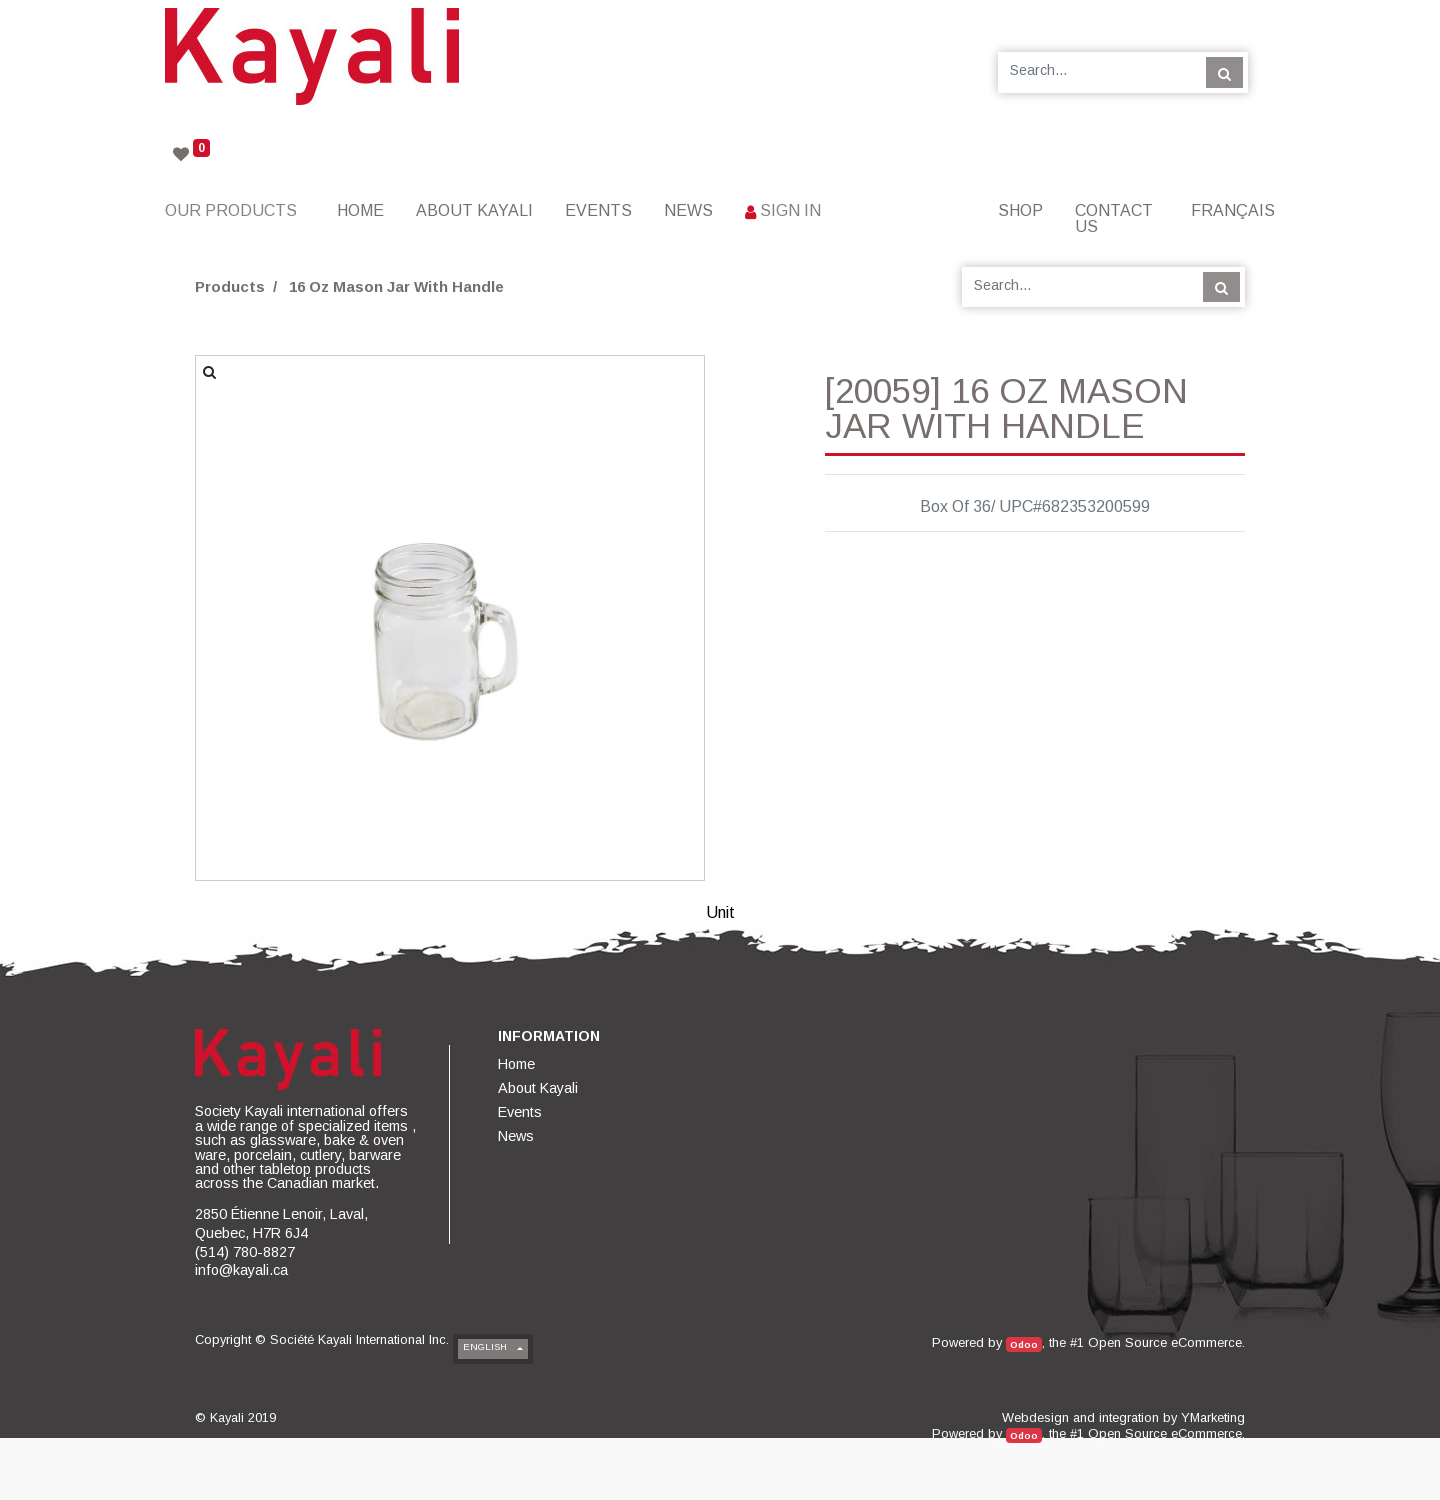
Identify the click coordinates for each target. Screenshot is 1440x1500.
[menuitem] (360, 210)
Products (230, 286)
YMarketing (1213, 1417)
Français (1233, 210)
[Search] (1224, 72)
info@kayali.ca (241, 1270)
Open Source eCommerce (1165, 1342)
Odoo (1024, 1344)
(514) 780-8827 (245, 1252)
